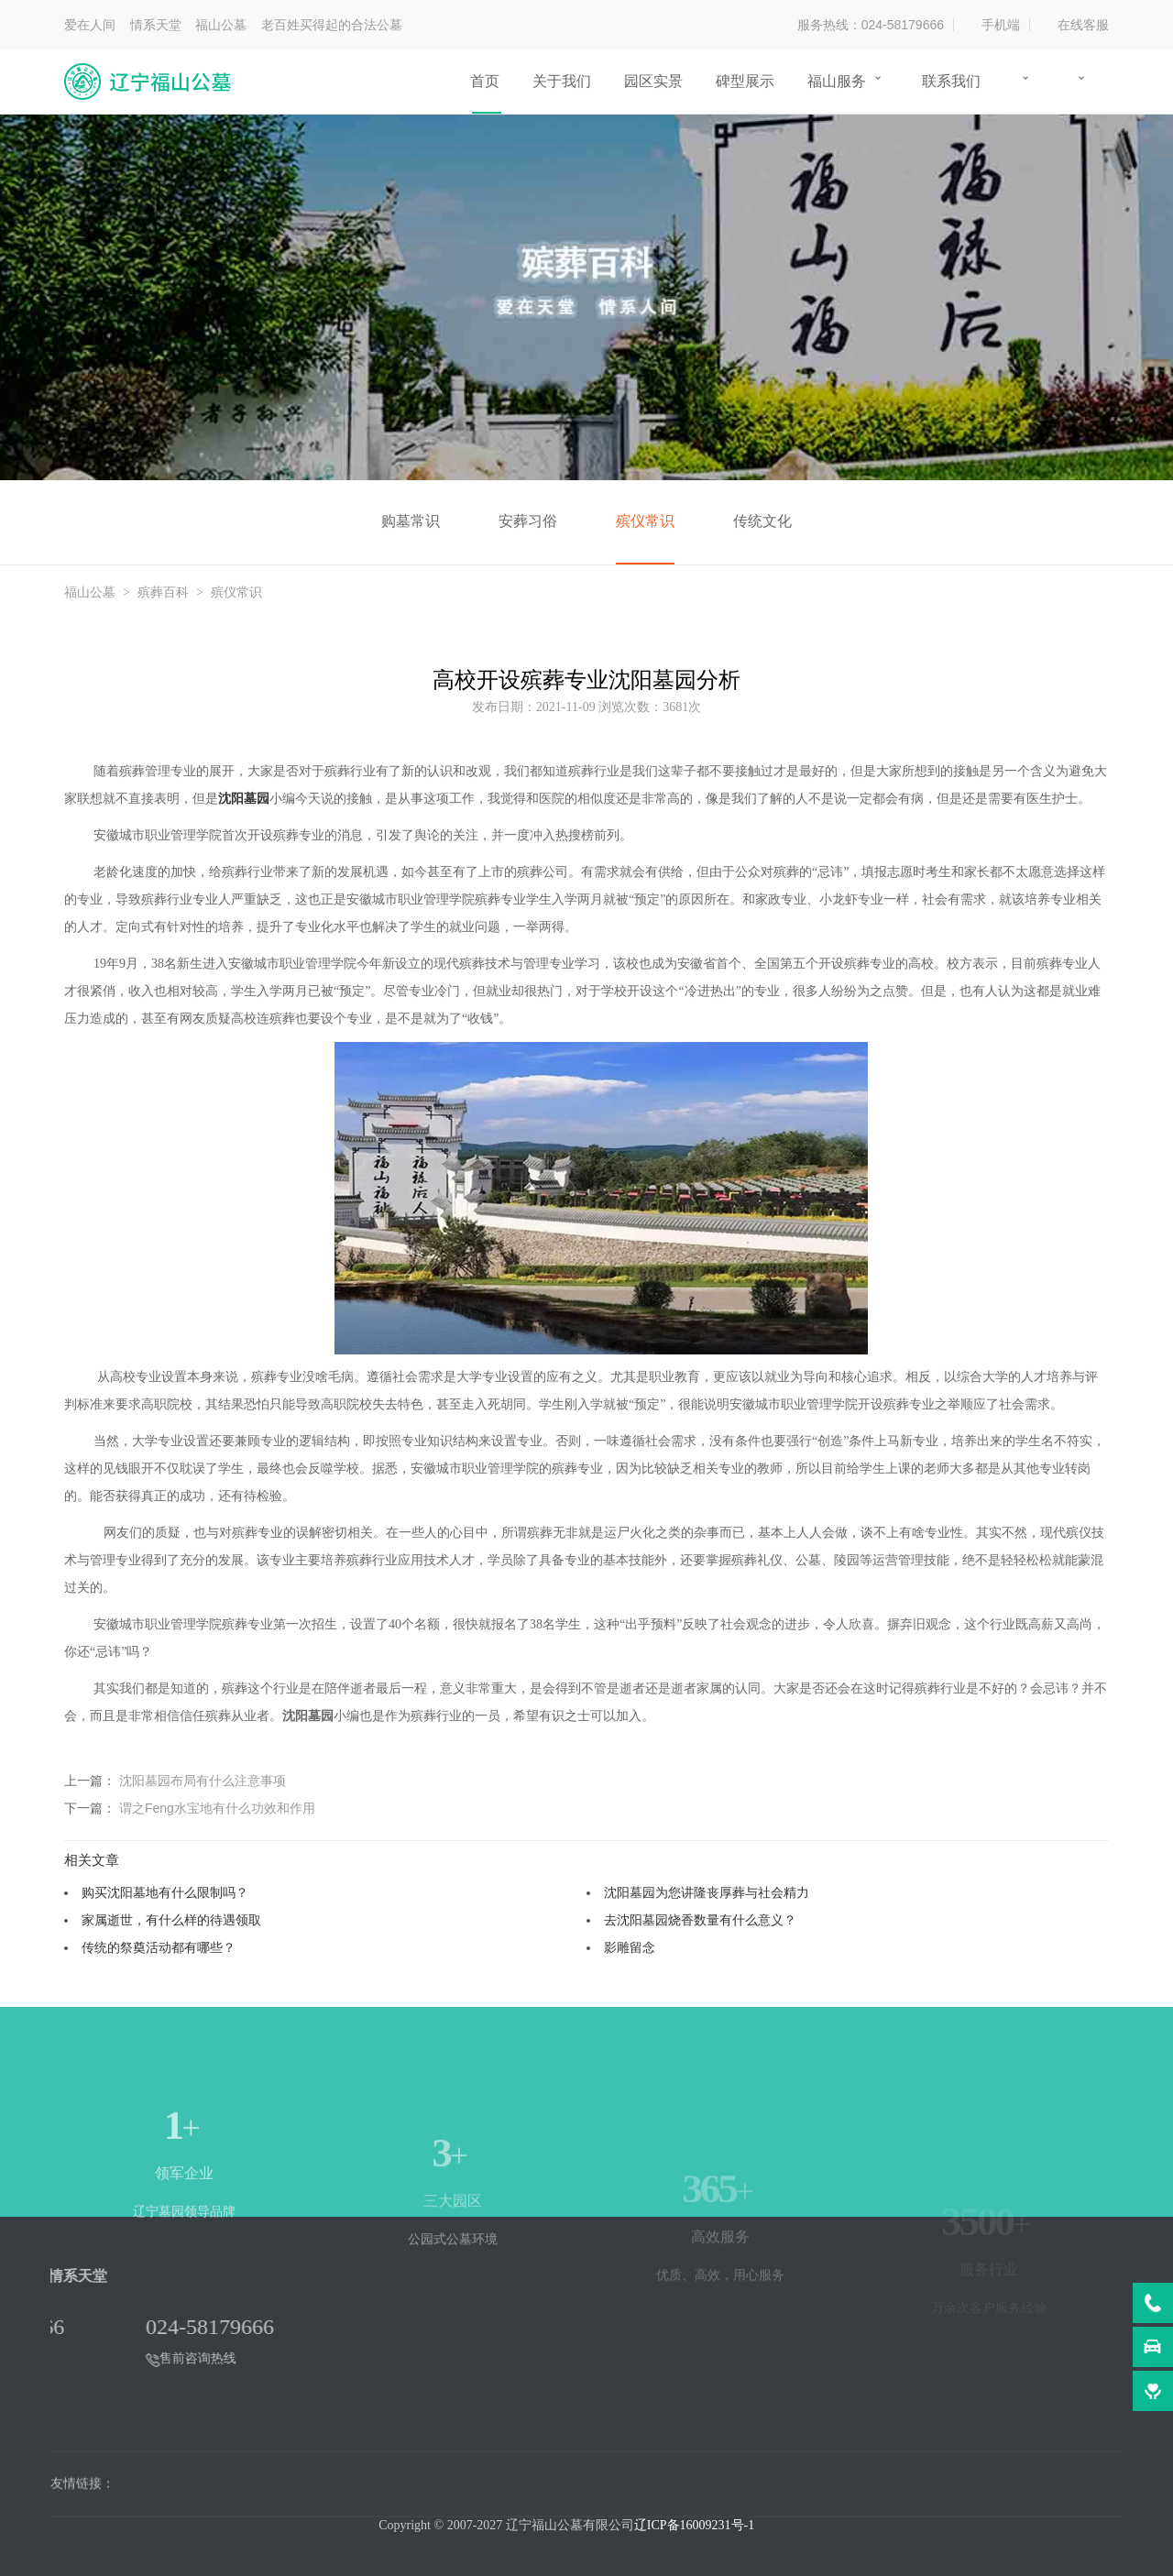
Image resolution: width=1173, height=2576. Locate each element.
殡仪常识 (645, 521)
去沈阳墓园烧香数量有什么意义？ (700, 1920)
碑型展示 (745, 81)
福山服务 (836, 81)
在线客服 (1083, 24)
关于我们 (561, 81)
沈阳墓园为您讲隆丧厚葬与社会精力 (706, 1892)
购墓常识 (410, 521)
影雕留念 (629, 1947)
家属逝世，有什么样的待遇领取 (171, 1920)
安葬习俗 (528, 521)
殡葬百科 (163, 592)
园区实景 (653, 81)
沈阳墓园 (243, 799)
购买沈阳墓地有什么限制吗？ (165, 1892)
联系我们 (951, 81)
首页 (484, 81)
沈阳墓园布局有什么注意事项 (202, 1780)
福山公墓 (89, 592)
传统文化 (762, 521)
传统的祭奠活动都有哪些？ (159, 1947)
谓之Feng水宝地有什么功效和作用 (217, 1808)
